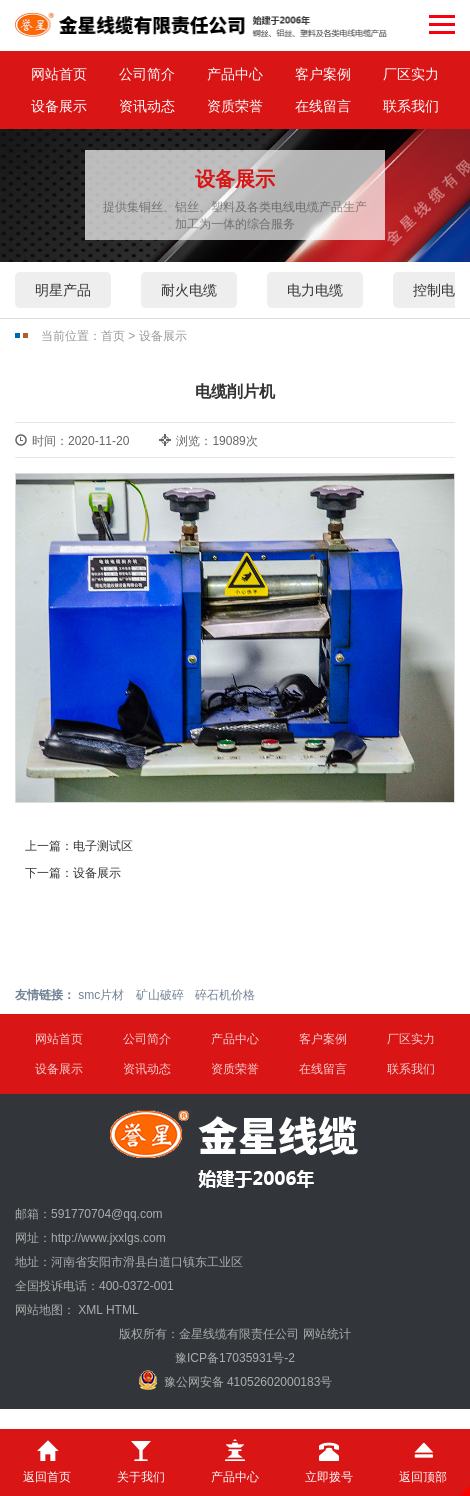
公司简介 (147, 74)
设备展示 (59, 106)
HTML (122, 1310)
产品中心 (235, 74)
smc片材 (101, 995)
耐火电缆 (189, 290)
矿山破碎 (160, 995)
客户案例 (323, 74)
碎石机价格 (225, 995)
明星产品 (63, 290)
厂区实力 (411, 74)
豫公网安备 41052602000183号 (235, 1380)
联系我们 (411, 106)
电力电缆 (315, 290)
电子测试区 (103, 846)
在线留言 (323, 106)
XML (90, 1310)
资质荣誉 (235, 106)
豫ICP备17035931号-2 (235, 1358)
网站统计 (327, 1334)
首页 (113, 336)
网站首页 (59, 74)
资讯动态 (147, 106)
